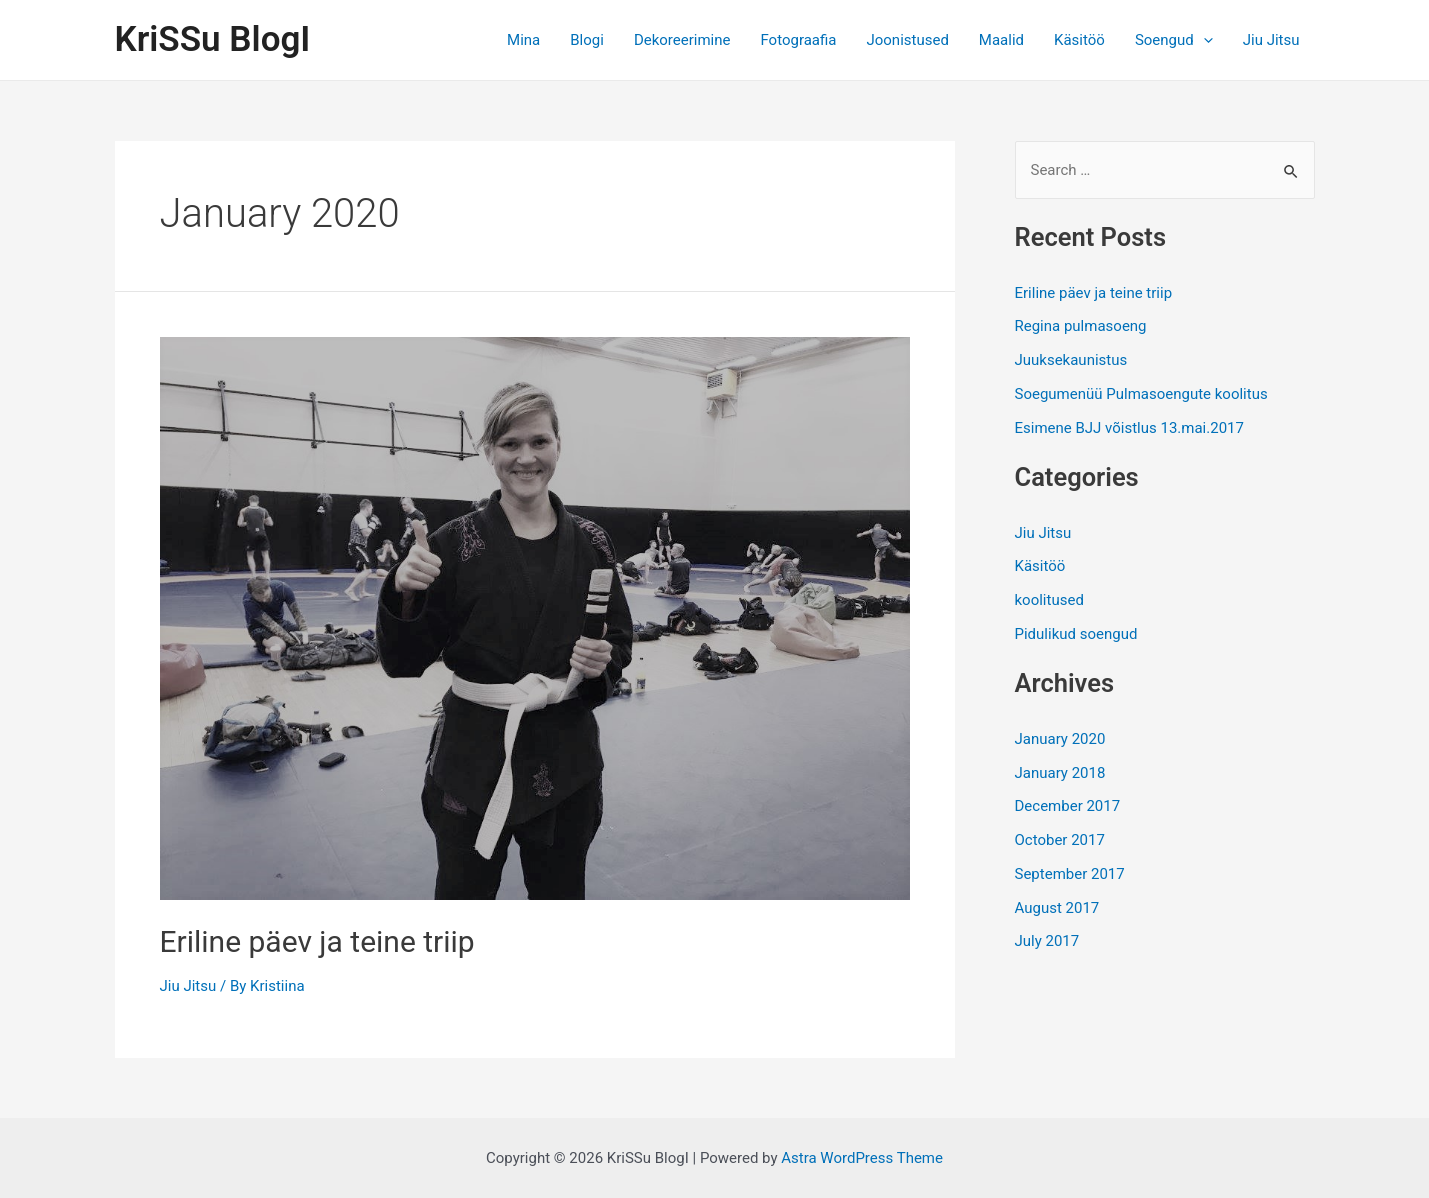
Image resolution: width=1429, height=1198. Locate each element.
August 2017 (1057, 908)
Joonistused (907, 40)
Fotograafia (798, 40)
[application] (1203, 40)
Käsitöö (1079, 40)
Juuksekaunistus (1071, 360)
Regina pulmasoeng (1081, 326)
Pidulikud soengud (1076, 634)
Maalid (1001, 40)
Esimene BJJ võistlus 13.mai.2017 (1129, 428)
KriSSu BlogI (213, 39)
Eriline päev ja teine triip (317, 941)
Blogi (587, 40)
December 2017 (1068, 806)
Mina (523, 40)
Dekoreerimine (682, 40)
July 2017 (1047, 941)
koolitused (1049, 600)
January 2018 (1060, 773)
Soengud (1174, 40)
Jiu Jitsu (1271, 40)
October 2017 (1060, 840)
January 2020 (1060, 739)
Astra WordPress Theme (862, 1158)
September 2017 (1070, 874)
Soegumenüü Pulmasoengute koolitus (1141, 394)
